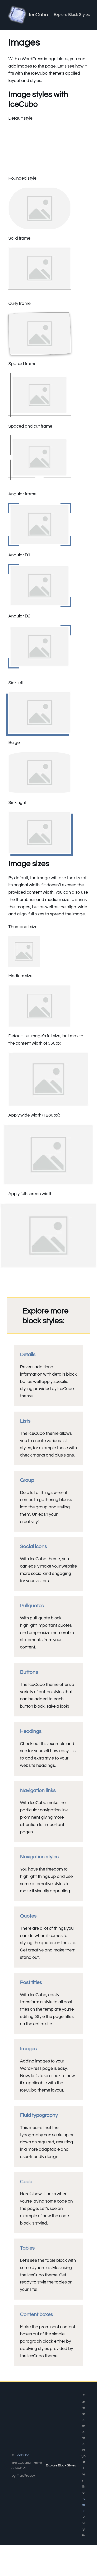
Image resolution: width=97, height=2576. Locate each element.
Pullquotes (32, 1618)
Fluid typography (39, 2127)
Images (29, 2061)
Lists (25, 1433)
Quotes (28, 1928)
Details (28, 1367)
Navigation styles (39, 1869)
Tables (27, 2260)
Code (26, 2194)
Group (27, 1492)
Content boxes (36, 2327)
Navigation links (38, 1803)
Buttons (29, 1684)
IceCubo (39, 14)
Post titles (31, 1995)
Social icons (34, 1559)
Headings (31, 1744)
